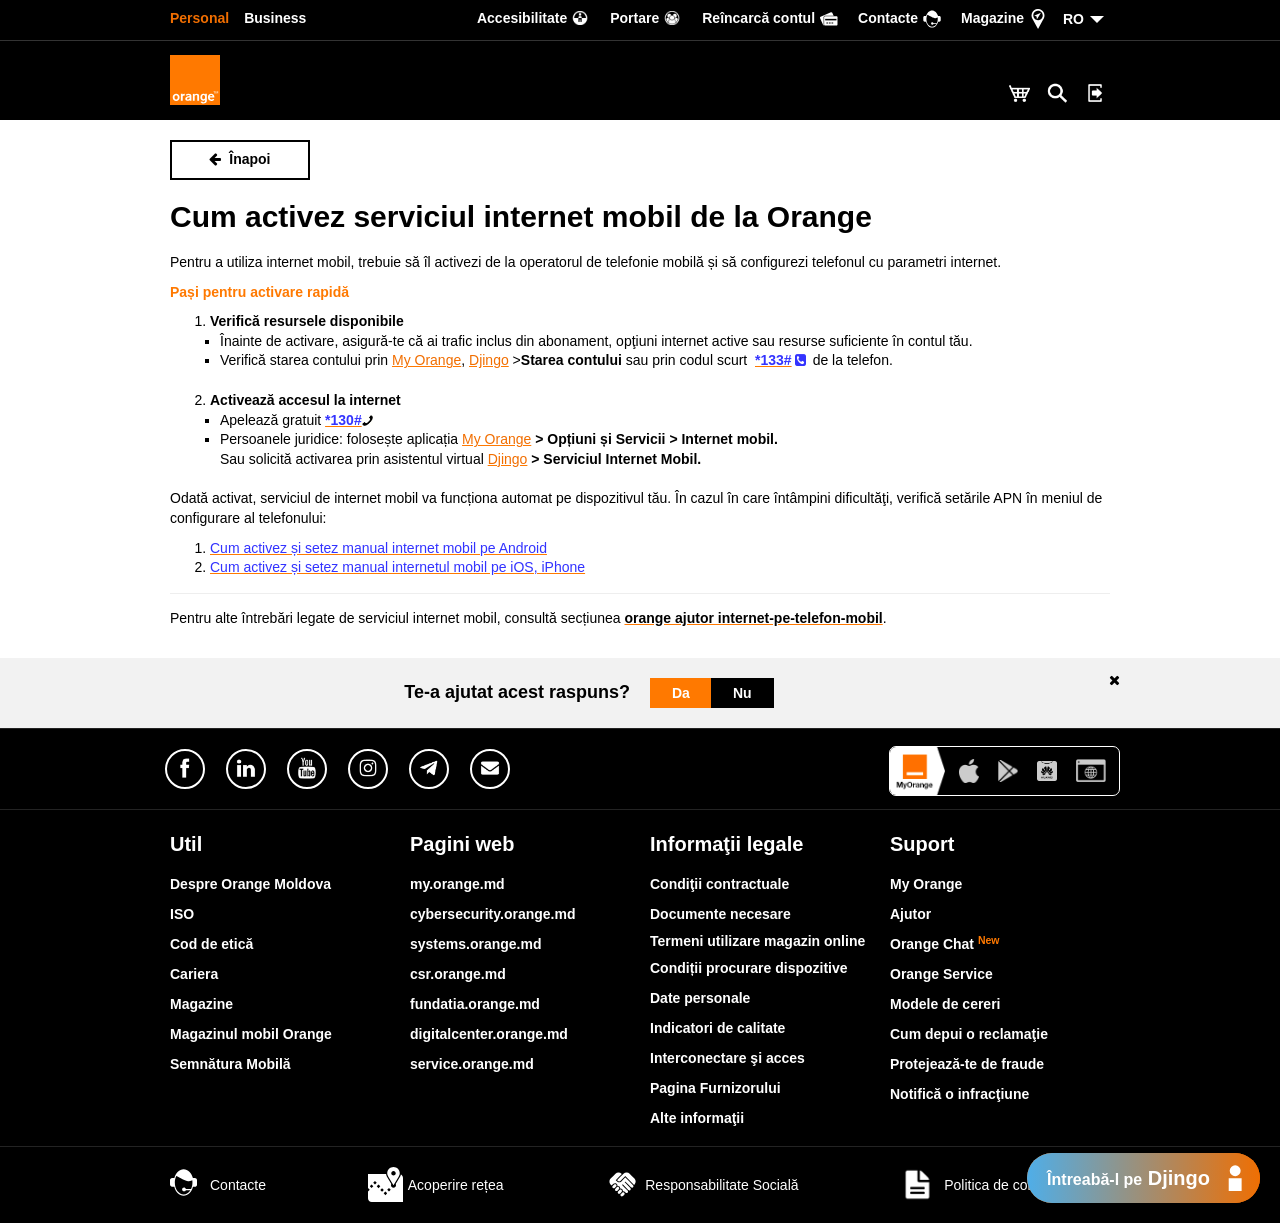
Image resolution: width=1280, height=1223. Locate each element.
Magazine (201, 1004)
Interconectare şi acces (727, 1058)
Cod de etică (211, 944)
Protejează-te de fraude (967, 1064)
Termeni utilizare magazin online (757, 941)
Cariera (194, 974)
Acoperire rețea (436, 1185)
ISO (182, 914)
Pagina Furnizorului (715, 1088)
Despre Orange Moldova (250, 884)
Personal (199, 18)
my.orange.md (457, 884)
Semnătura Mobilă (230, 1064)
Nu (742, 693)
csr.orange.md (458, 974)
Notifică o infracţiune (959, 1094)
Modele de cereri (945, 1004)
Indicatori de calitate (717, 1028)
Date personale (700, 998)
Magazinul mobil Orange (251, 1034)
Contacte (218, 1185)
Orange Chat (945, 944)
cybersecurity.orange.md (492, 914)
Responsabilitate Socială (701, 1185)
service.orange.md (472, 1064)
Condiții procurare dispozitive (749, 968)
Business (275, 18)
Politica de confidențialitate (1005, 1185)
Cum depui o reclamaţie (969, 1034)
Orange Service (941, 974)
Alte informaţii (697, 1118)
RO (1073, 19)
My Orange (926, 884)
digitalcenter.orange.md (489, 1034)
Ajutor (910, 914)
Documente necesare (720, 914)
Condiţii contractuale (719, 884)
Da (681, 693)
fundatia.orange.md (475, 1004)
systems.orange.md (476, 944)
